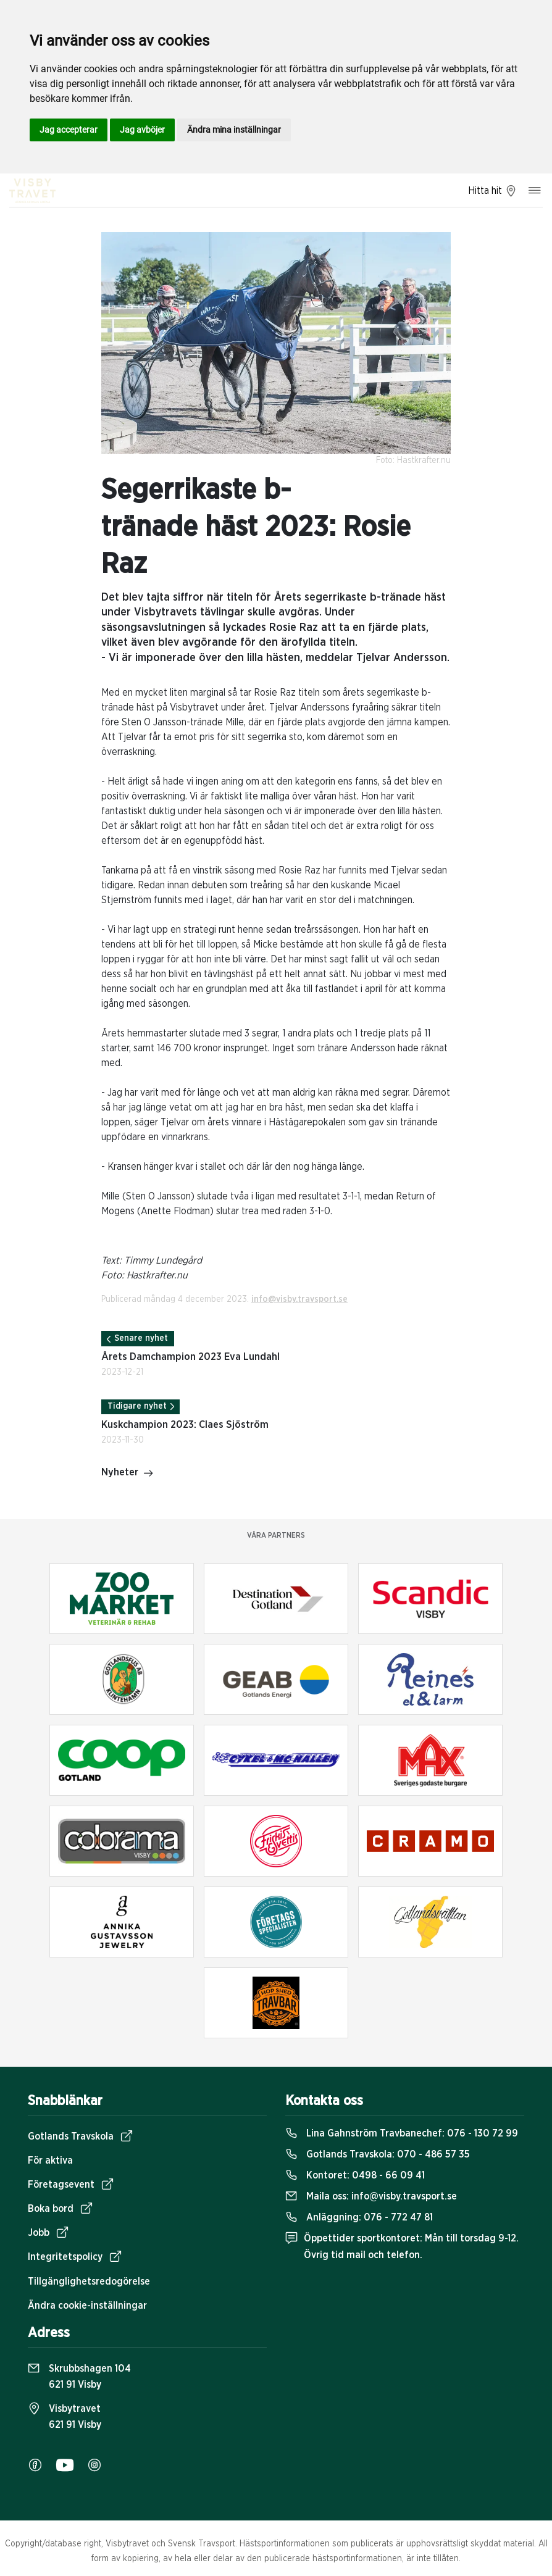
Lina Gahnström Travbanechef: (401, 2133)
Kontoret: (355, 2175)
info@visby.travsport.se (299, 1299)
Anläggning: (359, 2217)
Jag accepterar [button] (69, 130)
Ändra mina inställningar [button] (234, 130)
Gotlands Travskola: (377, 2154)
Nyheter (127, 1473)
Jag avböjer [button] (142, 130)
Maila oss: (371, 2196)
